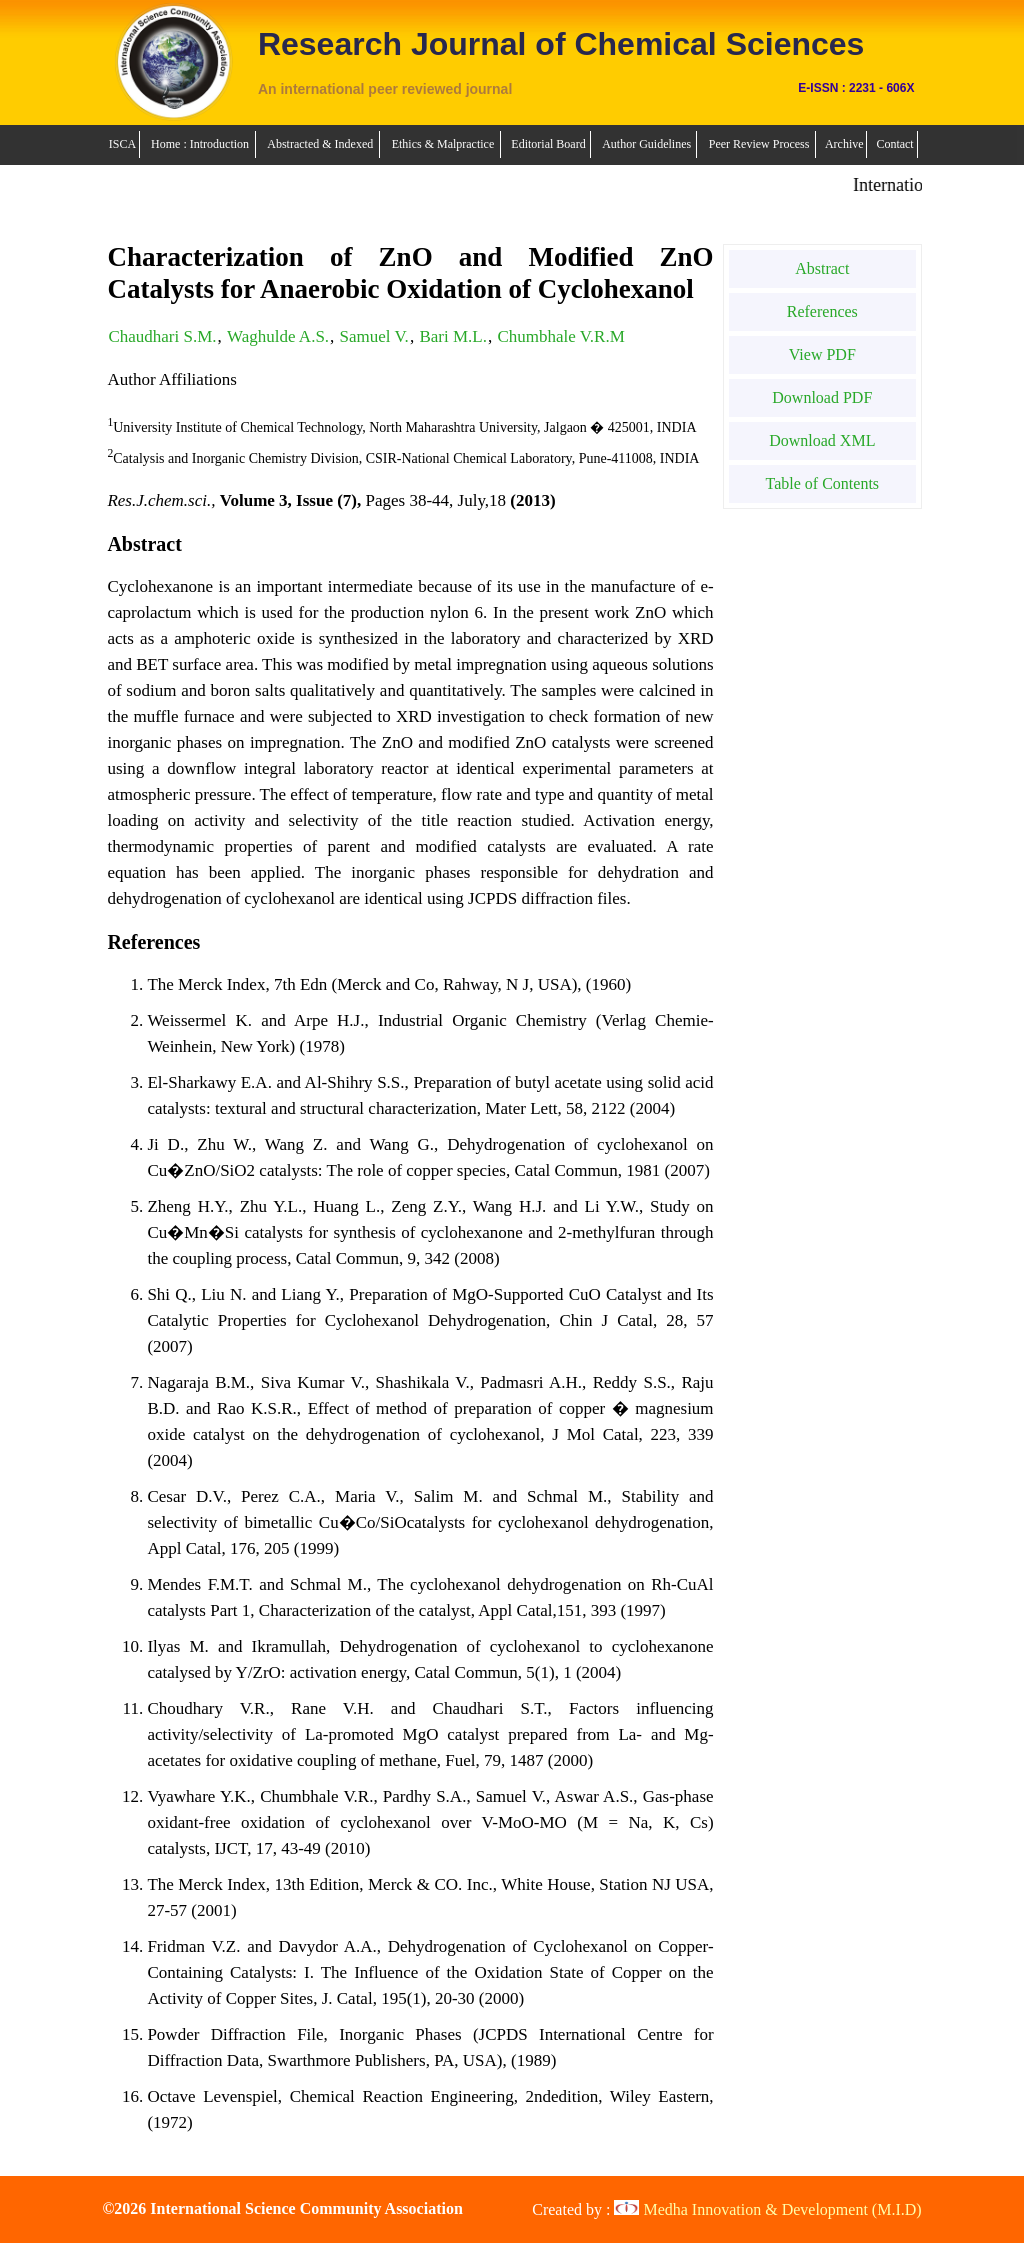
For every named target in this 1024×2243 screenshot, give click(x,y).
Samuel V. (374, 336)
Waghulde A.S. (278, 336)
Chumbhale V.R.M (560, 336)
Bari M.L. (453, 336)
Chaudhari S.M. (162, 336)
